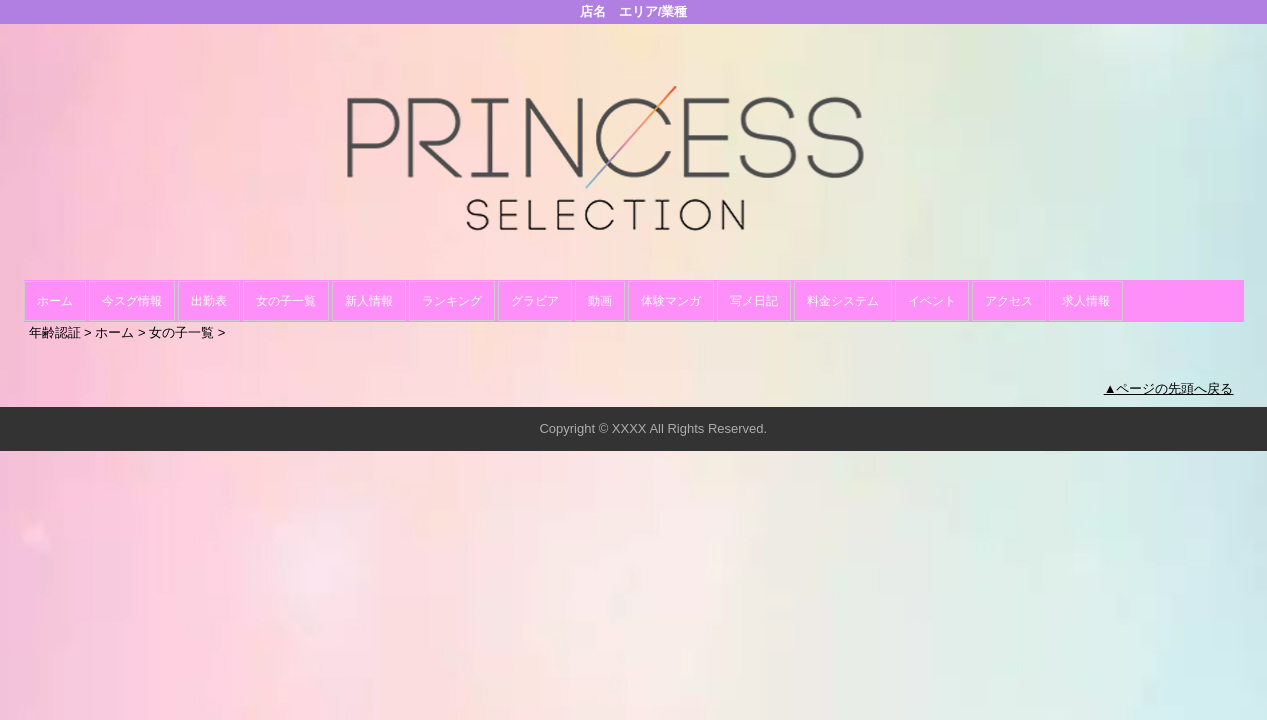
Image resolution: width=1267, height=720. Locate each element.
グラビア (535, 301)
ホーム (55, 301)
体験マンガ (671, 301)
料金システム (843, 301)
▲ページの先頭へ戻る (1169, 388)
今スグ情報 (132, 301)
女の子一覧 (286, 301)
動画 (600, 301)
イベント (932, 301)
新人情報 (369, 301)
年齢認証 (55, 332)
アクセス (1009, 301)
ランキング (452, 301)
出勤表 (209, 301)
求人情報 (1086, 301)
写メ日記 (754, 301)
